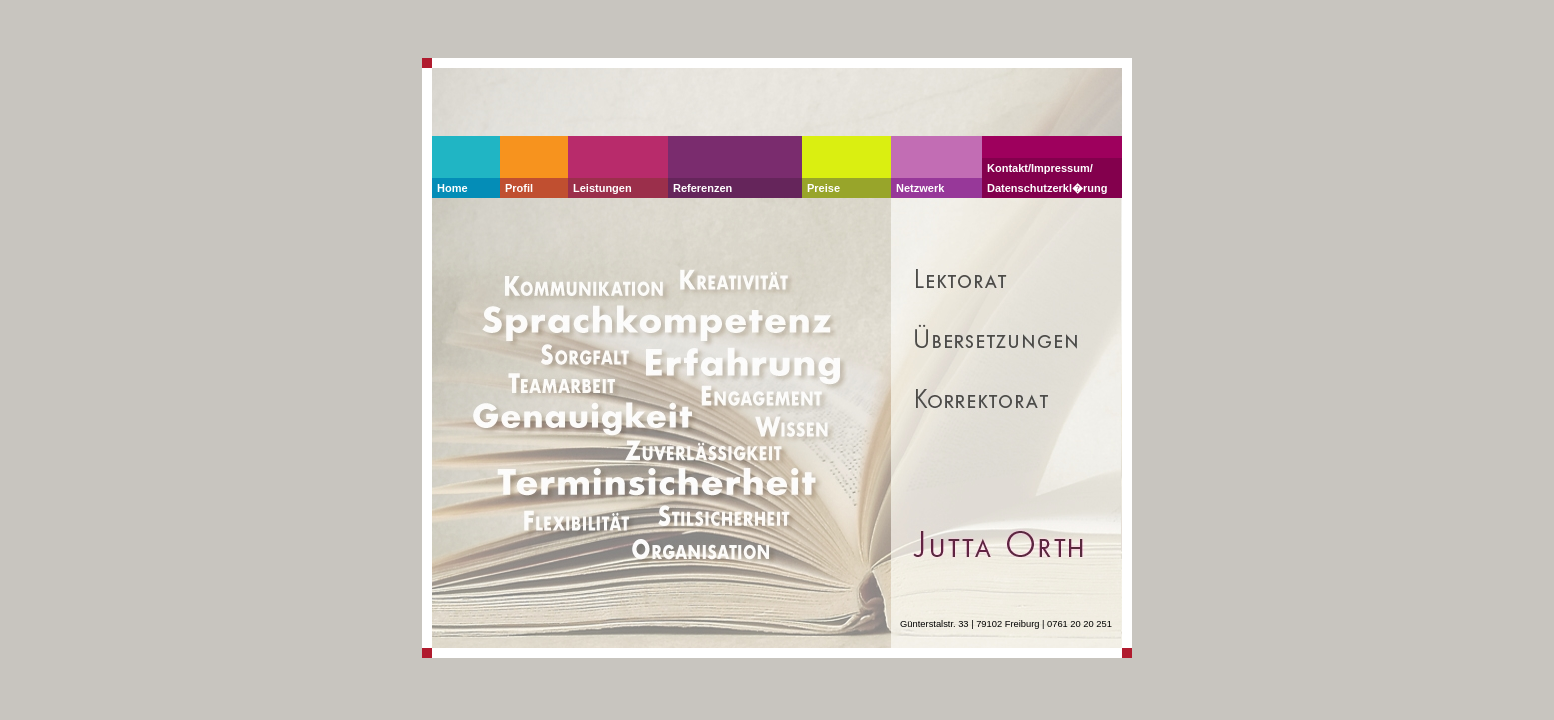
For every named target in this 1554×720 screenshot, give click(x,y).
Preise (823, 188)
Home (452, 188)
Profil (519, 188)
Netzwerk (920, 188)
